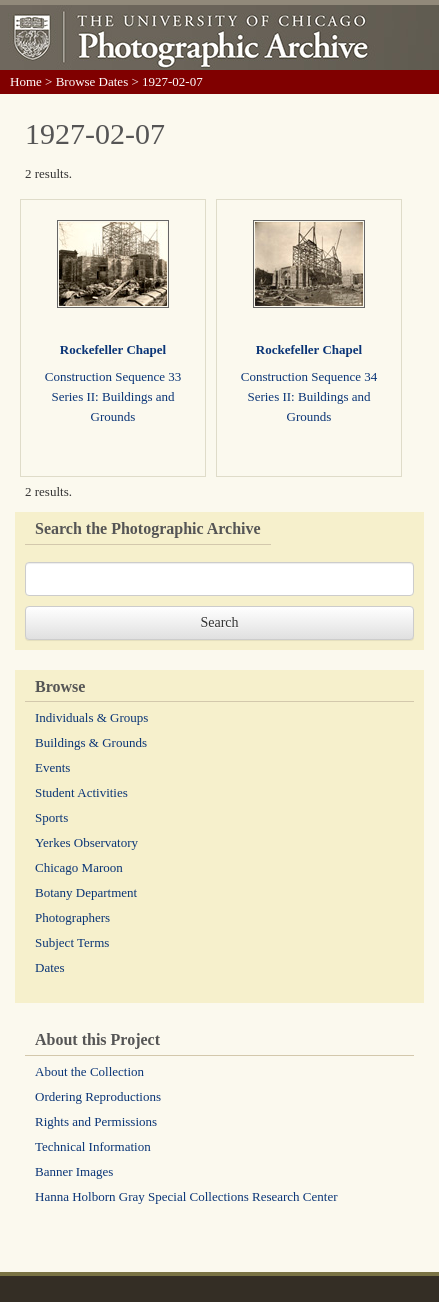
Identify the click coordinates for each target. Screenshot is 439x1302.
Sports (51, 817)
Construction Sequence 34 (309, 376)
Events (52, 767)
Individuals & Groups (91, 717)
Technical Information (93, 1146)
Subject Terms (72, 942)
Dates (50, 967)
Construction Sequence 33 (113, 376)
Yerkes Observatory (86, 842)
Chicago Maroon (79, 867)
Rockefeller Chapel (113, 349)
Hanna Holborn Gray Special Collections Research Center (186, 1196)
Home (26, 81)
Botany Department (86, 892)
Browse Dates (92, 81)
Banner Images (74, 1171)
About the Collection (89, 1071)
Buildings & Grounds (91, 742)
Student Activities (81, 792)
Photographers (72, 917)
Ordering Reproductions (98, 1096)
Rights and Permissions (96, 1121)
